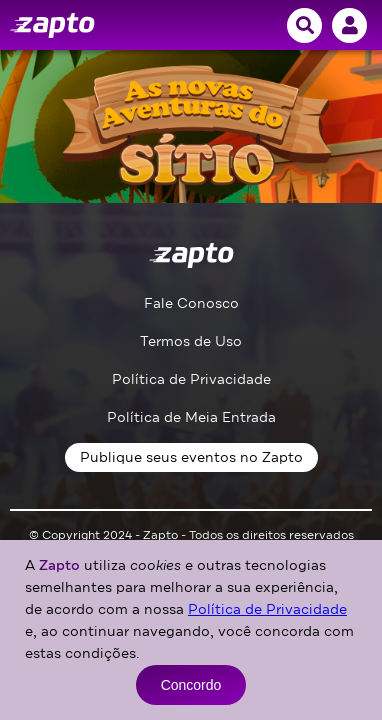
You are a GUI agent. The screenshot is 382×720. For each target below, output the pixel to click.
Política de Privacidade (191, 379)
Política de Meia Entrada (191, 417)
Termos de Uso (191, 341)
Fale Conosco (191, 303)
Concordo (191, 685)
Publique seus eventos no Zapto (191, 457)
